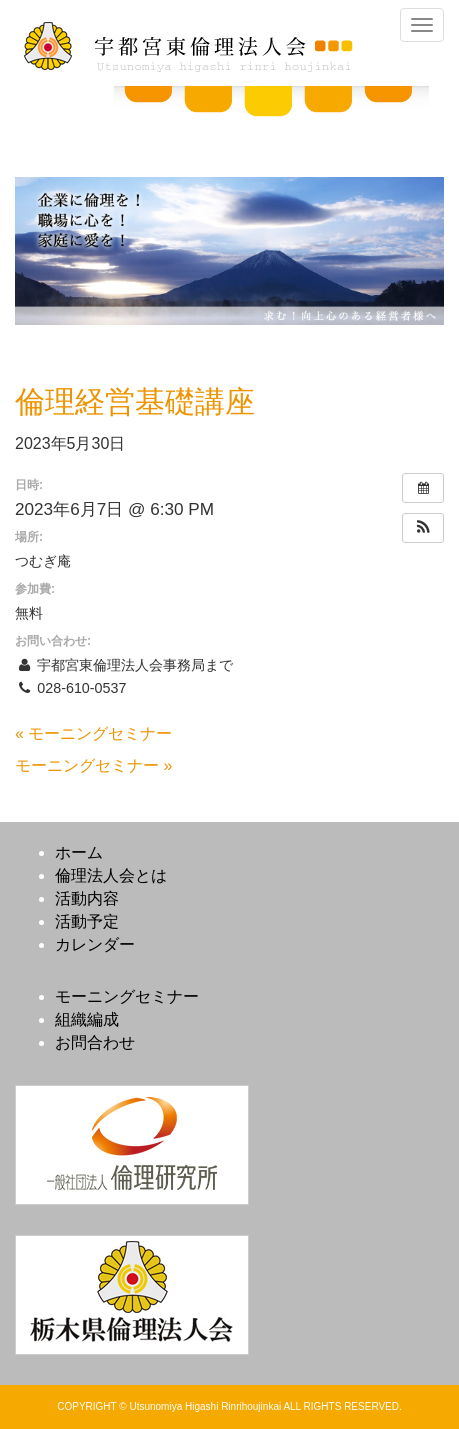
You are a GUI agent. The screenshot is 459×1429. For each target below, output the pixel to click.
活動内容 (87, 898)
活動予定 (87, 921)
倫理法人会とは (111, 875)
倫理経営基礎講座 (135, 401)
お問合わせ (95, 1042)
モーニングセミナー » (93, 765)
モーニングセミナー (127, 996)
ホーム (79, 852)
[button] (423, 528)
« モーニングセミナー (93, 733)
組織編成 (87, 1019)
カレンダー (95, 944)
